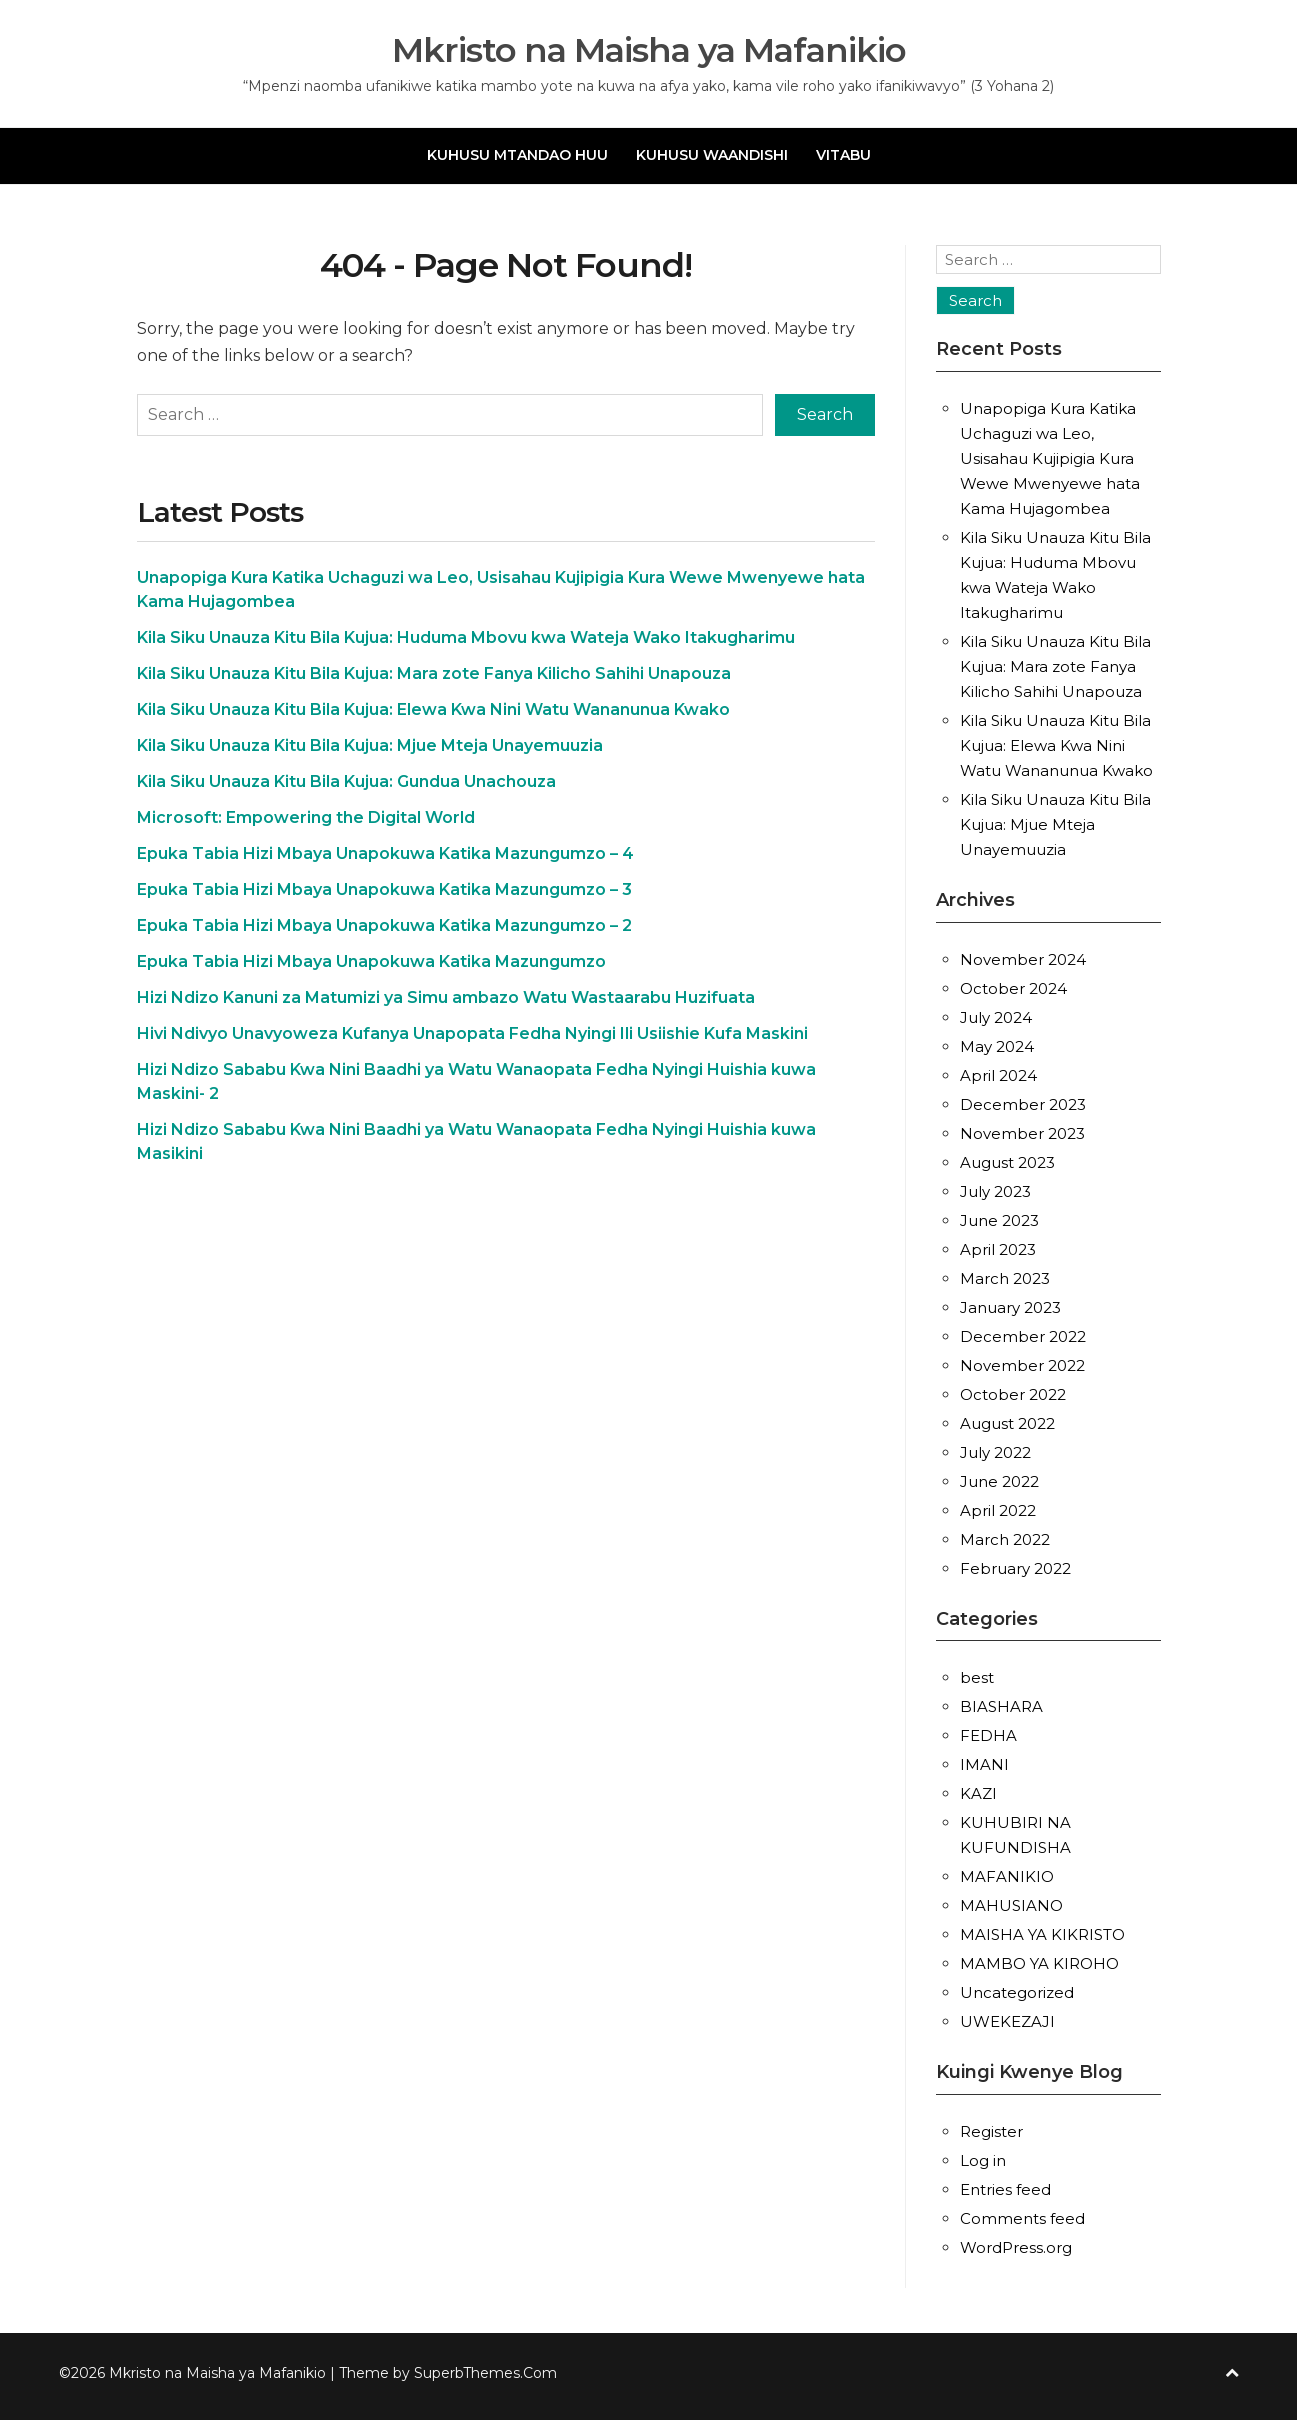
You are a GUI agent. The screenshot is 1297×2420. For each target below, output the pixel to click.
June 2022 (999, 1481)
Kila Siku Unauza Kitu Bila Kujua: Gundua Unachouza (346, 781)
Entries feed (1005, 2189)
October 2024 (1013, 988)
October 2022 (1013, 1394)
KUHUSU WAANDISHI (712, 155)
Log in (983, 2160)
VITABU (843, 155)
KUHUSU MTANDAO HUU (517, 155)
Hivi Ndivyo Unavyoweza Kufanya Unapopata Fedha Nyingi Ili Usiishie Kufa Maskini (472, 1033)
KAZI (978, 1793)
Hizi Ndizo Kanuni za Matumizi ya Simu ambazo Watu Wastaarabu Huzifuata (446, 997)
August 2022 (1007, 1423)
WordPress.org (1016, 2247)
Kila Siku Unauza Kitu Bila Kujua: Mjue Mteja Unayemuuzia (370, 745)
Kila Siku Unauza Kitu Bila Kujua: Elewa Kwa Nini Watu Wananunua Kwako (433, 709)
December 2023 (1023, 1104)
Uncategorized (1017, 1992)
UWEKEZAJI (1007, 2021)
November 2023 (1022, 1133)
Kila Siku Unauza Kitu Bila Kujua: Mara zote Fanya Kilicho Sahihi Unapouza (434, 673)
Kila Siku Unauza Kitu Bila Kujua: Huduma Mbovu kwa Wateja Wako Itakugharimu (466, 637)
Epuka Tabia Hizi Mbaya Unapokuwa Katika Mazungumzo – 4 (385, 853)
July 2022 (995, 1452)
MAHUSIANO (1011, 1905)
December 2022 (1023, 1336)
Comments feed (1022, 2218)
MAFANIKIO (1007, 1876)
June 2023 (999, 1220)
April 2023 (998, 1249)
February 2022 (1015, 1568)
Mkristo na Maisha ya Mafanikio (648, 50)
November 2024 (1023, 959)
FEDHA (988, 1735)
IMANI (984, 1764)
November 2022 (1022, 1365)
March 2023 (1005, 1278)
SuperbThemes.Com (485, 2373)
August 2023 (1007, 1162)
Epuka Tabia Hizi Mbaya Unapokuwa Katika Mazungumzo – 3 (384, 889)
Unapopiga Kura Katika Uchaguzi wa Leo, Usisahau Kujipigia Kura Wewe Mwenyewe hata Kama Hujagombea (1050, 458)
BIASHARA (1001, 1706)
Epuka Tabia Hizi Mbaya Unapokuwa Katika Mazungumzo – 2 (384, 925)
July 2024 (996, 1017)
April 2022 (998, 1510)
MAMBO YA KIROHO (1039, 1963)
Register (991, 2131)
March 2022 (1005, 1539)
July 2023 (995, 1191)
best (977, 1677)
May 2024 (997, 1046)
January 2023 (1010, 1307)
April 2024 (998, 1075)
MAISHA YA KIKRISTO (1042, 1934)
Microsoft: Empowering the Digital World (306, 817)
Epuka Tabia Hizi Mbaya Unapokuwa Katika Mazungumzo (371, 961)
